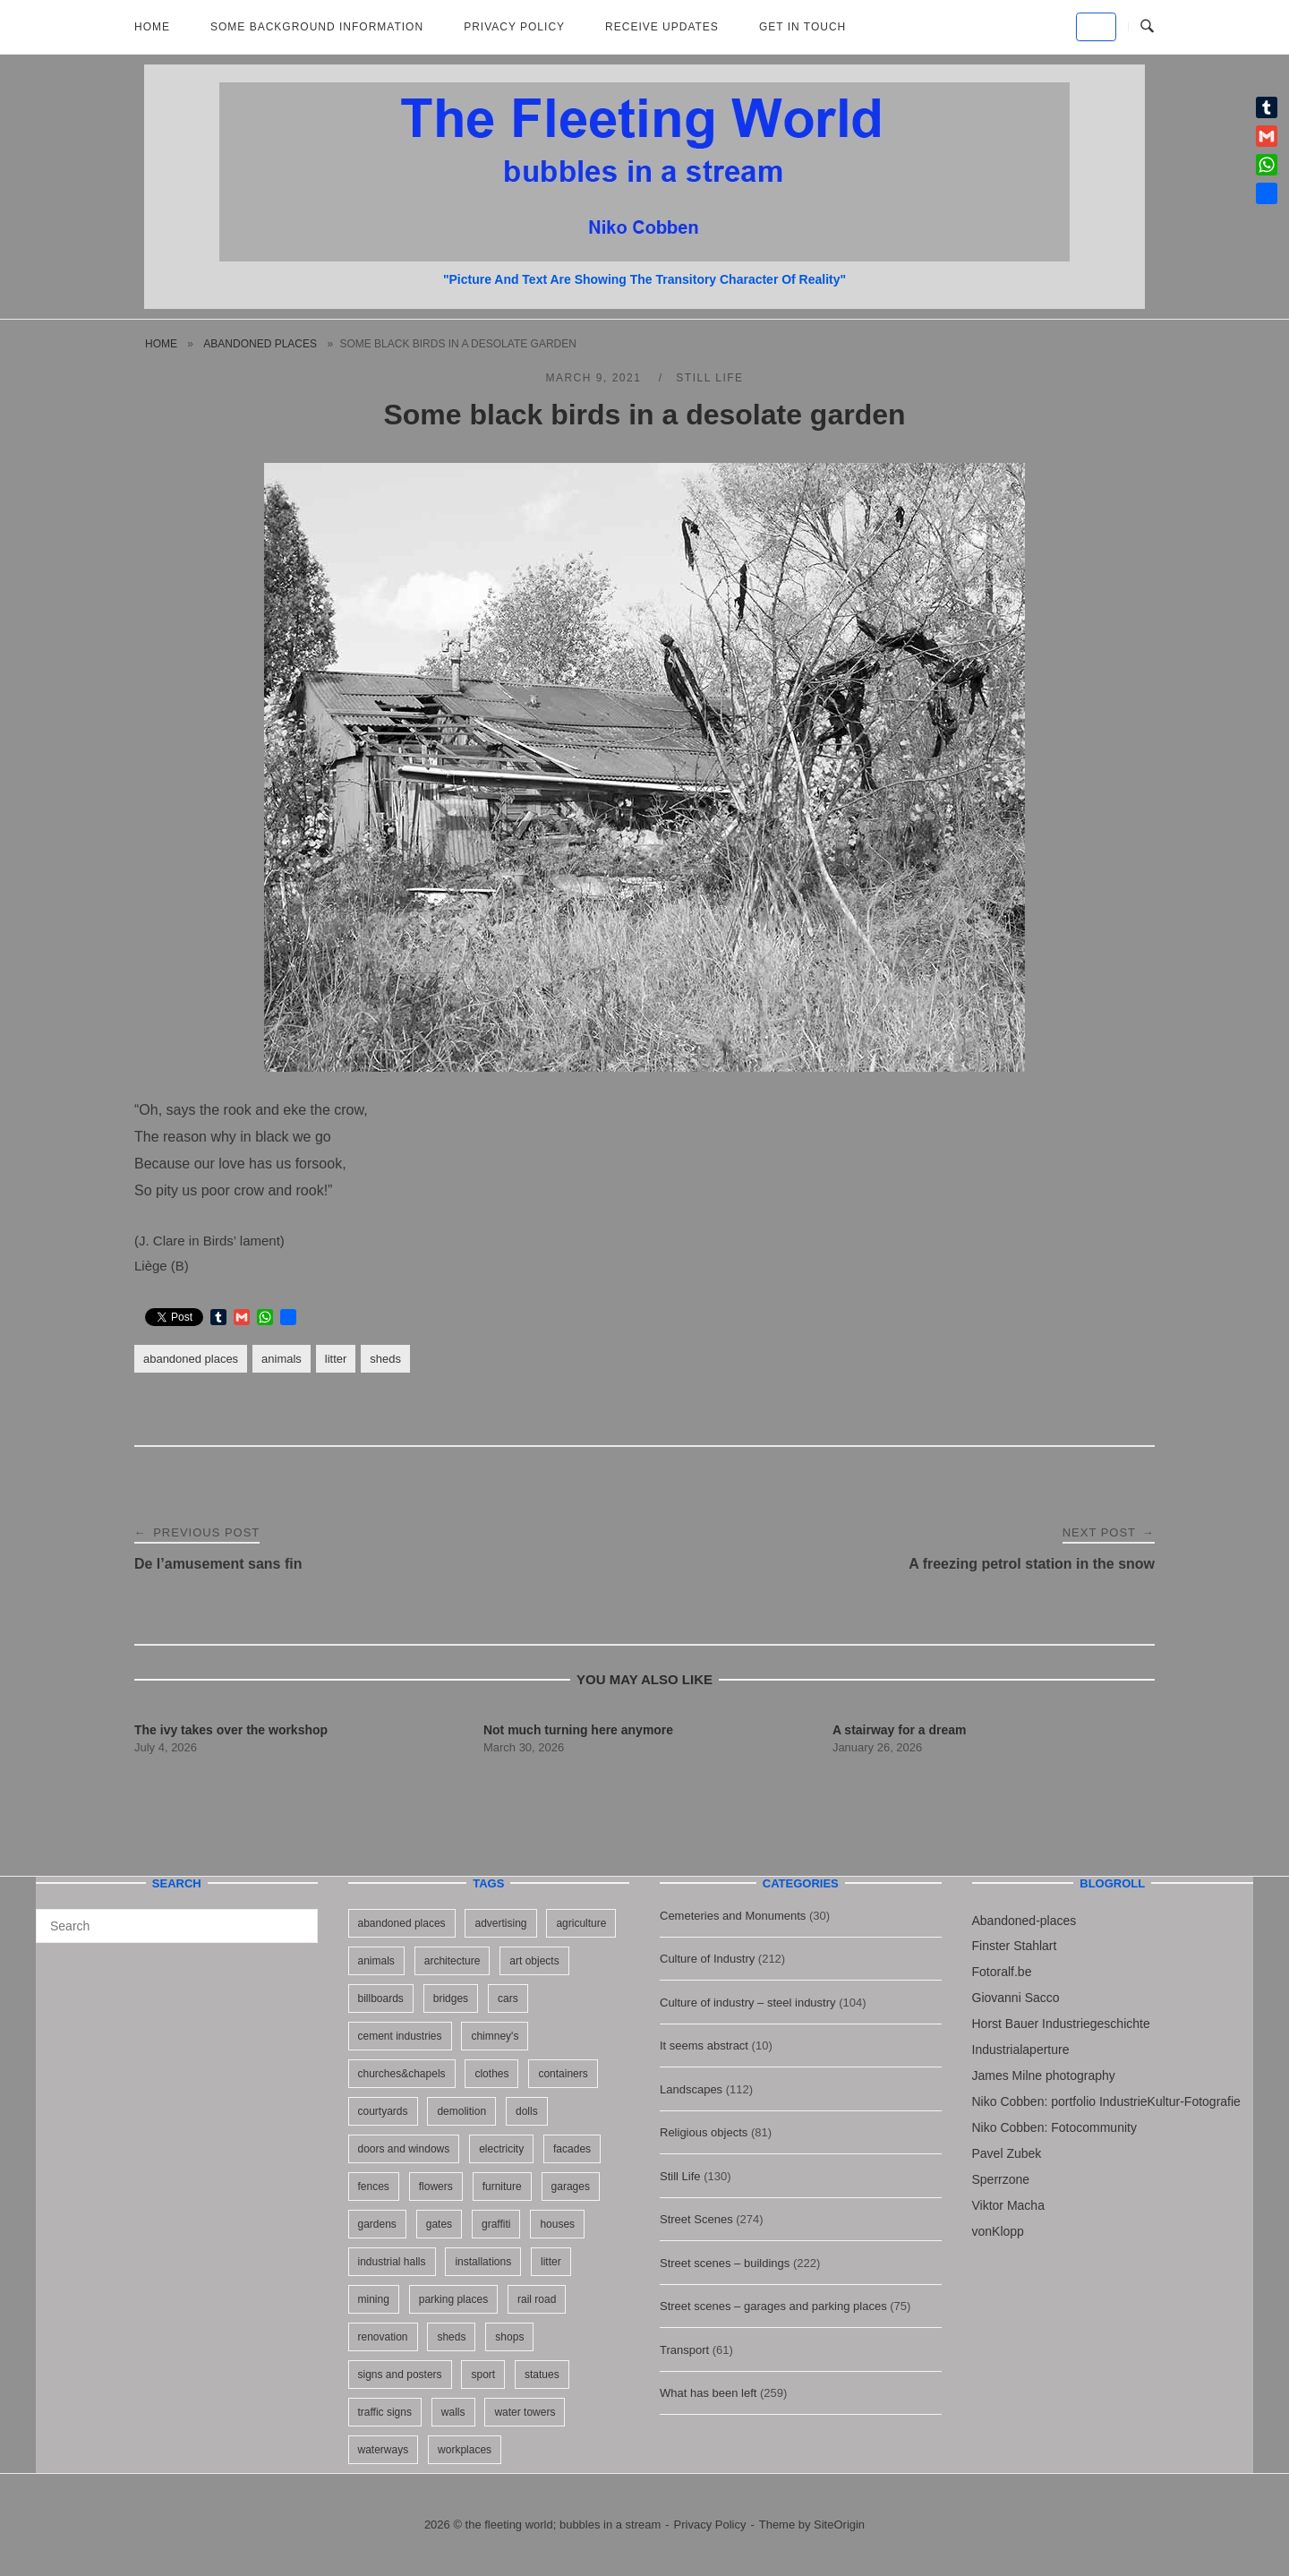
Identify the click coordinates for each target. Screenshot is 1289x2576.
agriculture (581, 1923)
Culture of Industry (707, 1958)
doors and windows (404, 2149)
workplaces (464, 2449)
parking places (453, 2299)
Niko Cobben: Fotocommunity (1054, 2127)
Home (152, 27)
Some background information (316, 27)
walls (453, 2412)
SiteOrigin (839, 2524)
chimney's (494, 2036)
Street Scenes (696, 2219)
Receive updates (662, 27)
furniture (502, 2186)
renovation (383, 2337)
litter (336, 1358)
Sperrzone (1001, 2179)
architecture (452, 1961)
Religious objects (703, 2132)
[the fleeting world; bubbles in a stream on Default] (1096, 27)
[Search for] (177, 1926)
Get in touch (802, 27)
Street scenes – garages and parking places (773, 2306)
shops (509, 2337)
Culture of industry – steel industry (748, 2002)
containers (562, 2073)
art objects (534, 1961)
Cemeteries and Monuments (733, 1915)
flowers (436, 2186)
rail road (536, 2299)
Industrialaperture (1021, 2049)
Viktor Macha (1008, 2205)
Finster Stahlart (1014, 1945)
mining (373, 2299)
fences (373, 2186)
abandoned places (260, 344)
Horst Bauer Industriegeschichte (1061, 2023)
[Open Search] (1147, 27)
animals (281, 1358)
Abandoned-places (1024, 1920)
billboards (381, 1998)
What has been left (708, 2393)
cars (508, 1998)
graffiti (496, 2224)
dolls (527, 2111)
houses (557, 2224)
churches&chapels (402, 2073)
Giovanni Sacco (1016, 1997)
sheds (385, 1358)
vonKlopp (998, 2231)
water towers (524, 2412)
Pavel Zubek (1007, 2153)
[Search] (297, 1918)
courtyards (383, 2111)
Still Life (709, 378)
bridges (450, 1998)
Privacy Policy (514, 27)
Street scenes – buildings (725, 2263)
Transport (684, 2350)
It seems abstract (704, 2045)
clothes (491, 2073)
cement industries (400, 2036)
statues (542, 2374)
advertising (500, 1923)
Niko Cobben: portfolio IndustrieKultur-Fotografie (1106, 2101)
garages (570, 2186)
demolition (461, 2111)
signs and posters (400, 2374)
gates (439, 2224)
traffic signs (385, 2412)
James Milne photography (1043, 2075)
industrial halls (392, 2261)
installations (483, 2261)
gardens (377, 2224)
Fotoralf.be (1002, 1971)
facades (572, 2149)
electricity (501, 2149)
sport (483, 2374)
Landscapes (691, 2089)
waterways (383, 2449)
